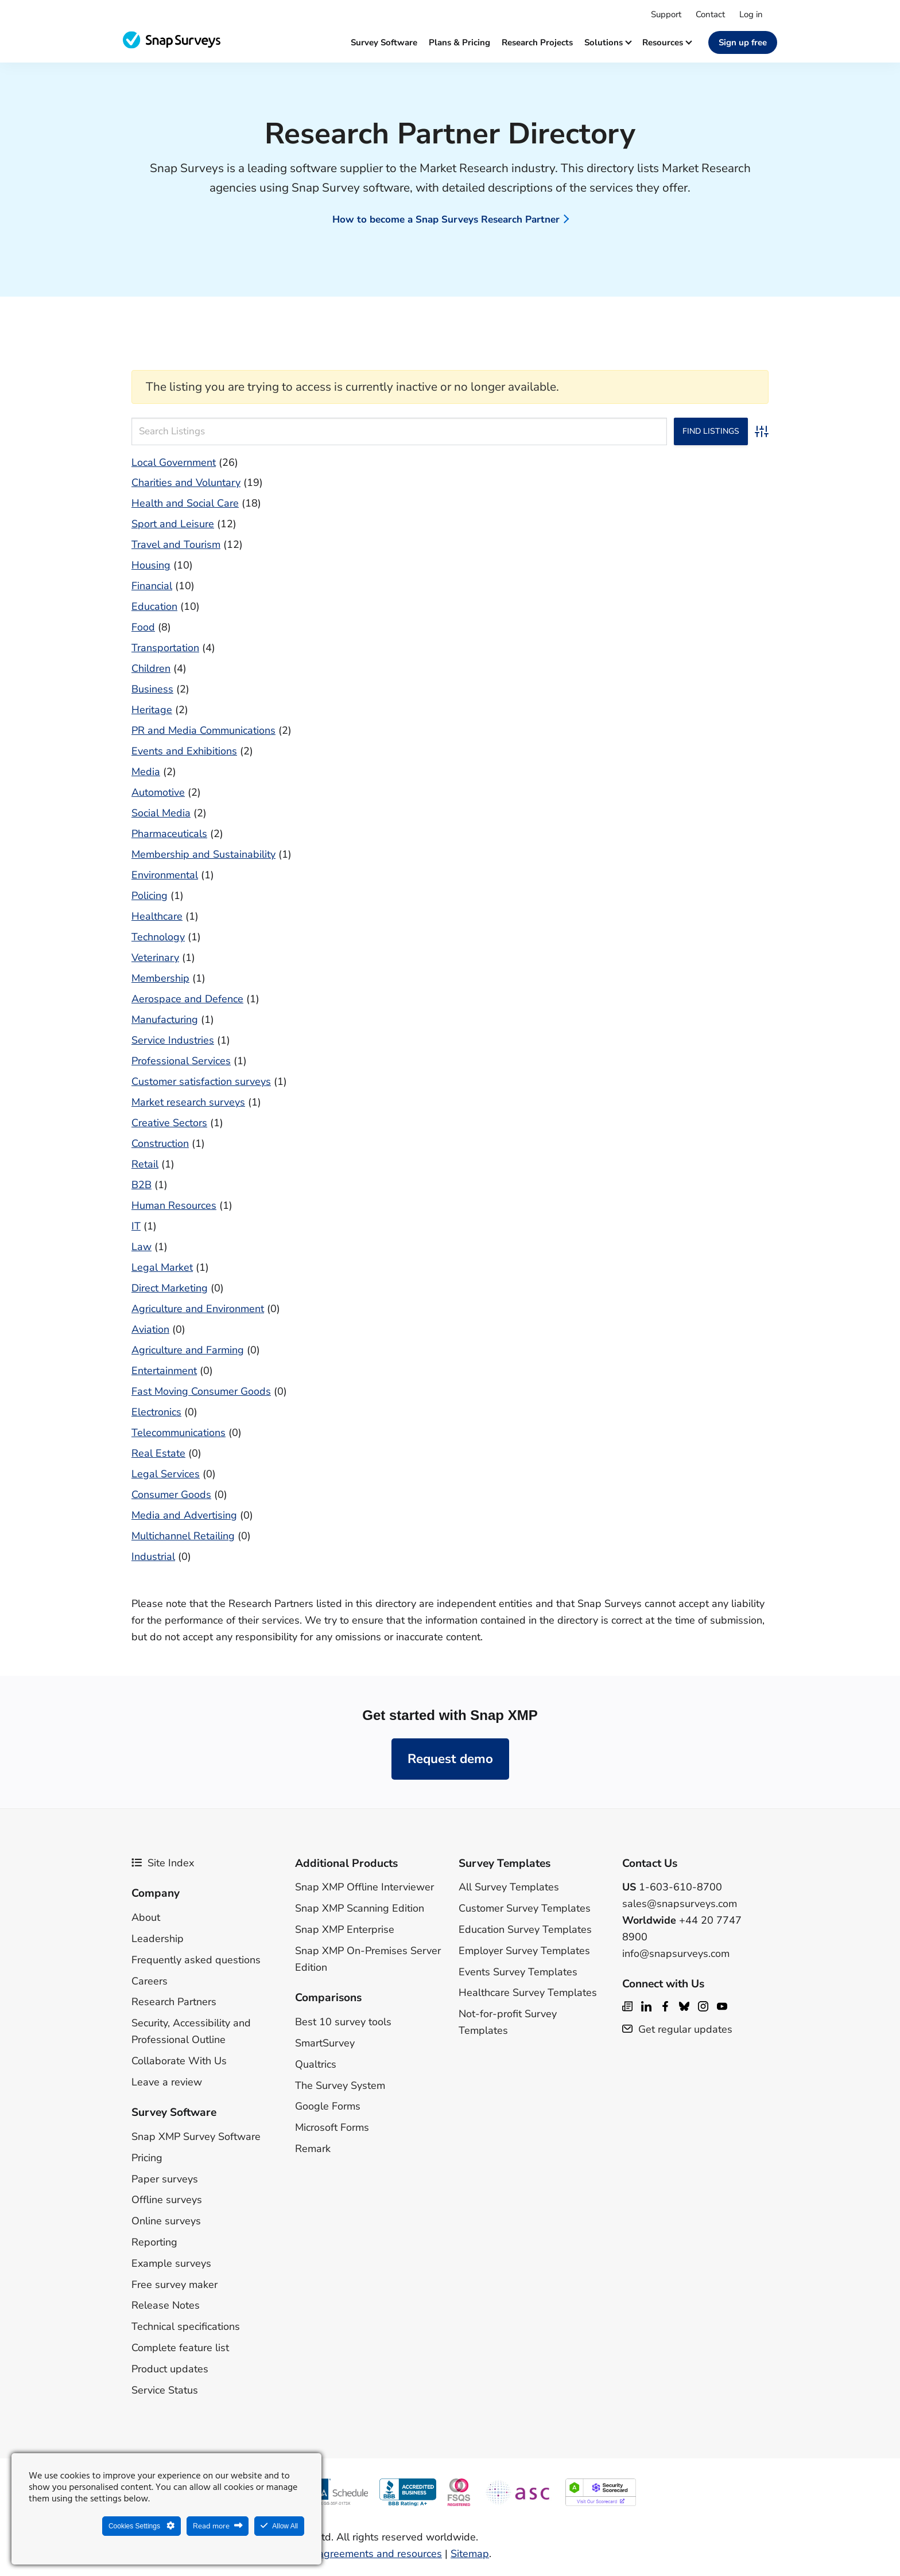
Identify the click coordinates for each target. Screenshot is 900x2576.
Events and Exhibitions (184, 751)
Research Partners (173, 2002)
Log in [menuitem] (751, 14)
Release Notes (165, 2305)
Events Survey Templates (518, 1972)
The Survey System (340, 2085)
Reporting (154, 2242)
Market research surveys (188, 1102)
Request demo (450, 1759)
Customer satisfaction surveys (201, 1081)
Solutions (607, 42)
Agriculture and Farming (187, 1350)
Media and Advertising (184, 1515)
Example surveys (171, 2263)
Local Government (173, 462)
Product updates (169, 2369)
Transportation (165, 648)
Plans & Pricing (459, 42)
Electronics (156, 1412)
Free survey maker (174, 2284)
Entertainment (164, 1371)
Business (152, 689)
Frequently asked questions (196, 1960)
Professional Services (181, 1061)
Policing (149, 895)
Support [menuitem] (666, 14)
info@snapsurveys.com (676, 1953)
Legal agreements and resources (365, 2554)
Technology (158, 937)
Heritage (151, 710)
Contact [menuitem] (710, 14)
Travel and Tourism (175, 544)
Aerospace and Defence (187, 999)
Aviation (150, 1329)
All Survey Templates (509, 1887)
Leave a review (166, 2082)
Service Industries (172, 1040)
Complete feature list (180, 2348)
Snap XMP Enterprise (344, 1929)
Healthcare (157, 916)
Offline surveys (166, 2200)
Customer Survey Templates (525, 1908)
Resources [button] (666, 42)
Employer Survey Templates (524, 1951)
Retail (144, 1164)
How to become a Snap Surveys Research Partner (445, 219)
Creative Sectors (169, 1123)
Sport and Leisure (172, 524)
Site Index (162, 1863)
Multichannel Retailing (183, 1536)
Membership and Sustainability (203, 854)
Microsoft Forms (332, 2127)
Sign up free (743, 42)
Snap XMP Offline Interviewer (364, 1887)
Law (141, 1247)
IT (136, 1226)
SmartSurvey (325, 2043)
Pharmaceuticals (169, 833)
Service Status (164, 2390)
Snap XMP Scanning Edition (359, 1908)
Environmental (164, 875)
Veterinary (155, 957)
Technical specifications (185, 2326)
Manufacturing (164, 1019)
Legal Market (162, 1267)
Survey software (384, 42)
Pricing (146, 2158)
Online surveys (166, 2221)
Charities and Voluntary (185, 482)
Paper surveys (164, 2179)
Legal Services (165, 1474)
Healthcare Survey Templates (528, 1992)
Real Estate (158, 1453)
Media (145, 772)
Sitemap (470, 2554)
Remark (313, 2148)
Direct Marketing (169, 1288)
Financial (151, 586)
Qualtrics (315, 2064)
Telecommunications (178, 1432)
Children (150, 668)
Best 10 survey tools (343, 2022)
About (145, 1917)
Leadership (157, 1938)
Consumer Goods (171, 1494)
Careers (149, 1981)
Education (154, 606)
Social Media (161, 813)
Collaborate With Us (179, 2061)
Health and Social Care (185, 503)
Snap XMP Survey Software (196, 2136)
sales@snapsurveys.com (679, 1903)
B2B (141, 1185)
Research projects (537, 42)
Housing (150, 565)
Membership (160, 978)
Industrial (153, 1556)
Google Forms (327, 2106)
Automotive (158, 792)
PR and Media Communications (203, 730)
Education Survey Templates (525, 1929)
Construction (160, 1143)
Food (143, 627)
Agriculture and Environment (197, 1309)
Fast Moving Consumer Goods (201, 1391)
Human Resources (173, 1205)
